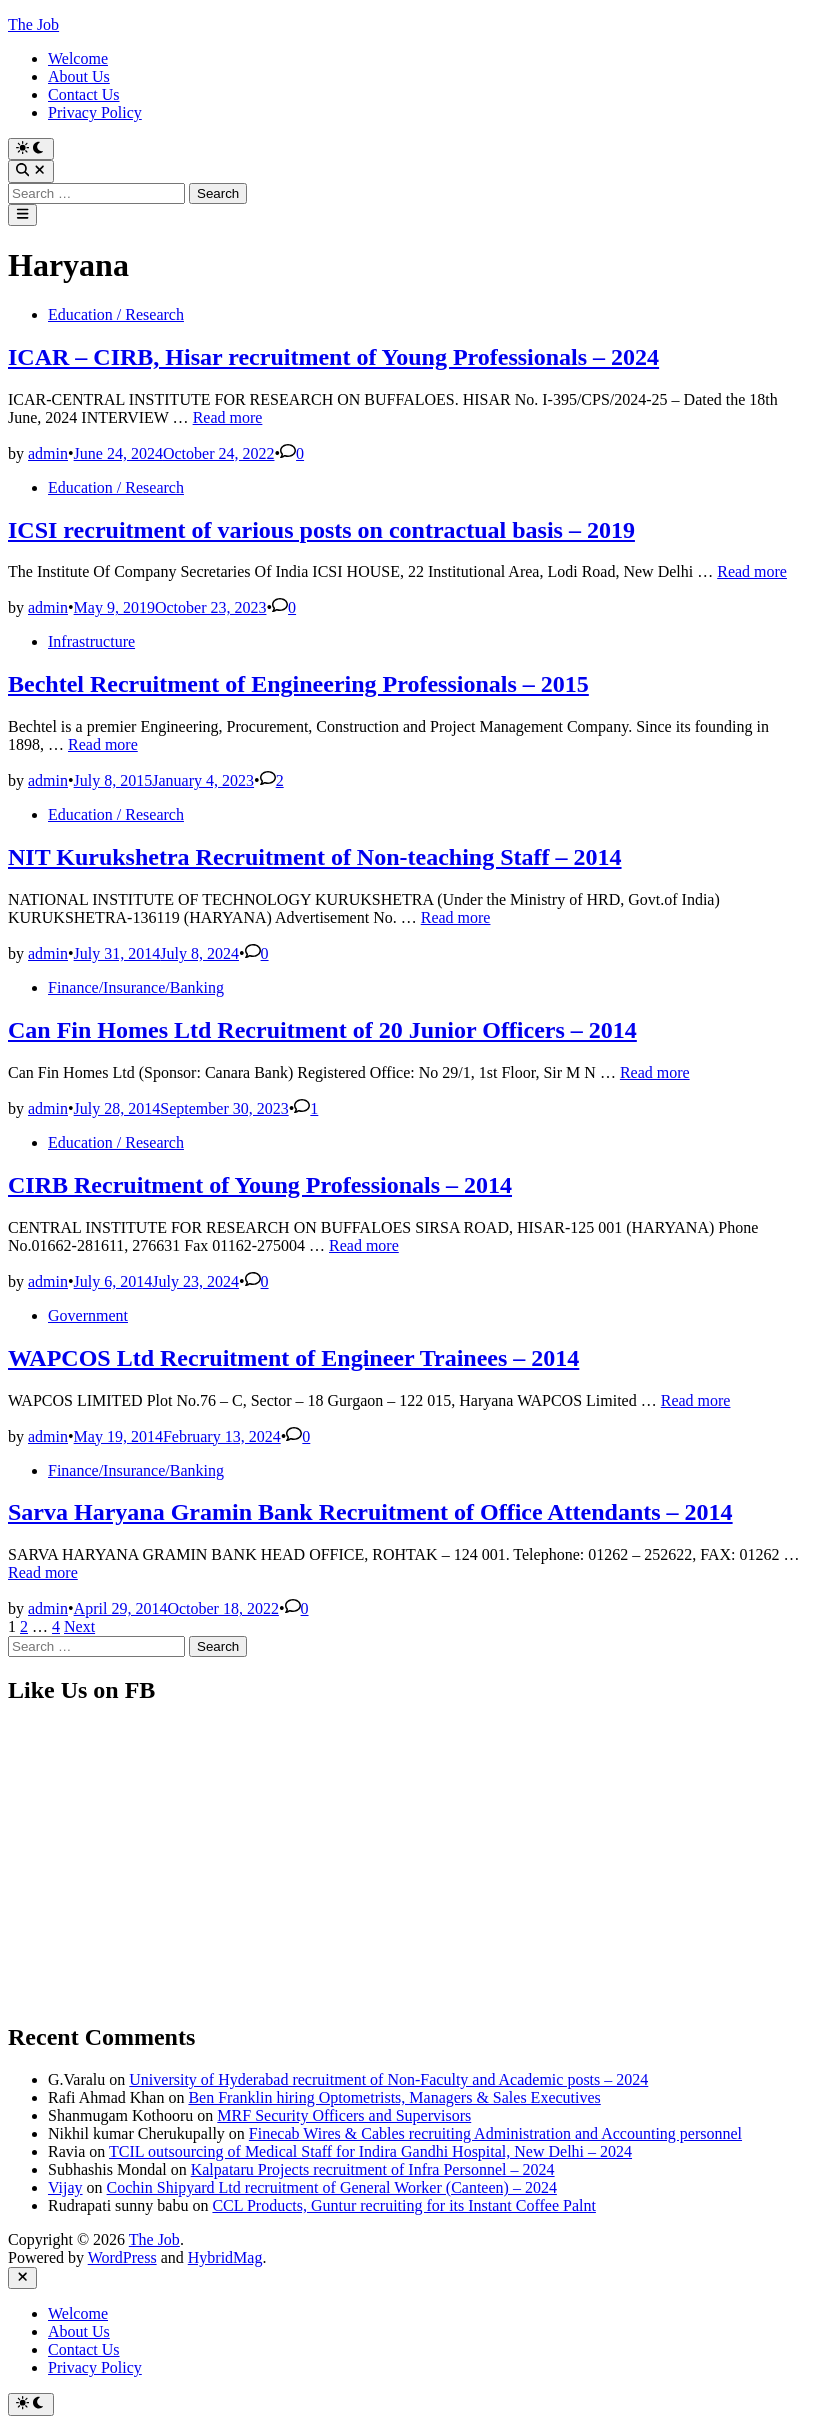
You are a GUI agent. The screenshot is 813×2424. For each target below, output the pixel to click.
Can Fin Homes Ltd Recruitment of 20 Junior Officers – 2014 (322, 1030)
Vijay (65, 2187)
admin (48, 453)
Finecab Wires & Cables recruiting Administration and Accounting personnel (495, 2133)
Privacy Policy (95, 112)
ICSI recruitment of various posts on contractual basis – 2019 (321, 530)
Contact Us (84, 94)
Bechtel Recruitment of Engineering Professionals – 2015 (298, 684)
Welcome (78, 58)
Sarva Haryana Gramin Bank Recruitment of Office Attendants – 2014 (370, 1512)
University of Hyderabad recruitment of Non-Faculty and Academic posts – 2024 (388, 2079)
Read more (228, 417)
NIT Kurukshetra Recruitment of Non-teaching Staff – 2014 (315, 857)
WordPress (122, 2257)
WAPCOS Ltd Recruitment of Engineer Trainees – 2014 (293, 1358)
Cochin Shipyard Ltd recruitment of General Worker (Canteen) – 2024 (332, 2187)
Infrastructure (91, 641)
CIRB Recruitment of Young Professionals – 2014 (260, 1185)
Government (88, 1315)
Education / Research (116, 314)
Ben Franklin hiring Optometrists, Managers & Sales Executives (394, 2097)
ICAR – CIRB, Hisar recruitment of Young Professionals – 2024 (333, 357)
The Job (33, 24)
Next (79, 1626)
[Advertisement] (406, 1864)
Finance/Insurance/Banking (136, 987)
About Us (79, 76)
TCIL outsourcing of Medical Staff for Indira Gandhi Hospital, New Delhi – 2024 (370, 2151)
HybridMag (225, 2257)
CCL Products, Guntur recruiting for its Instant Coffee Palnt (404, 2205)
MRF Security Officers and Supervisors (344, 2115)
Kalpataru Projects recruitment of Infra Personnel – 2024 (373, 2169)
